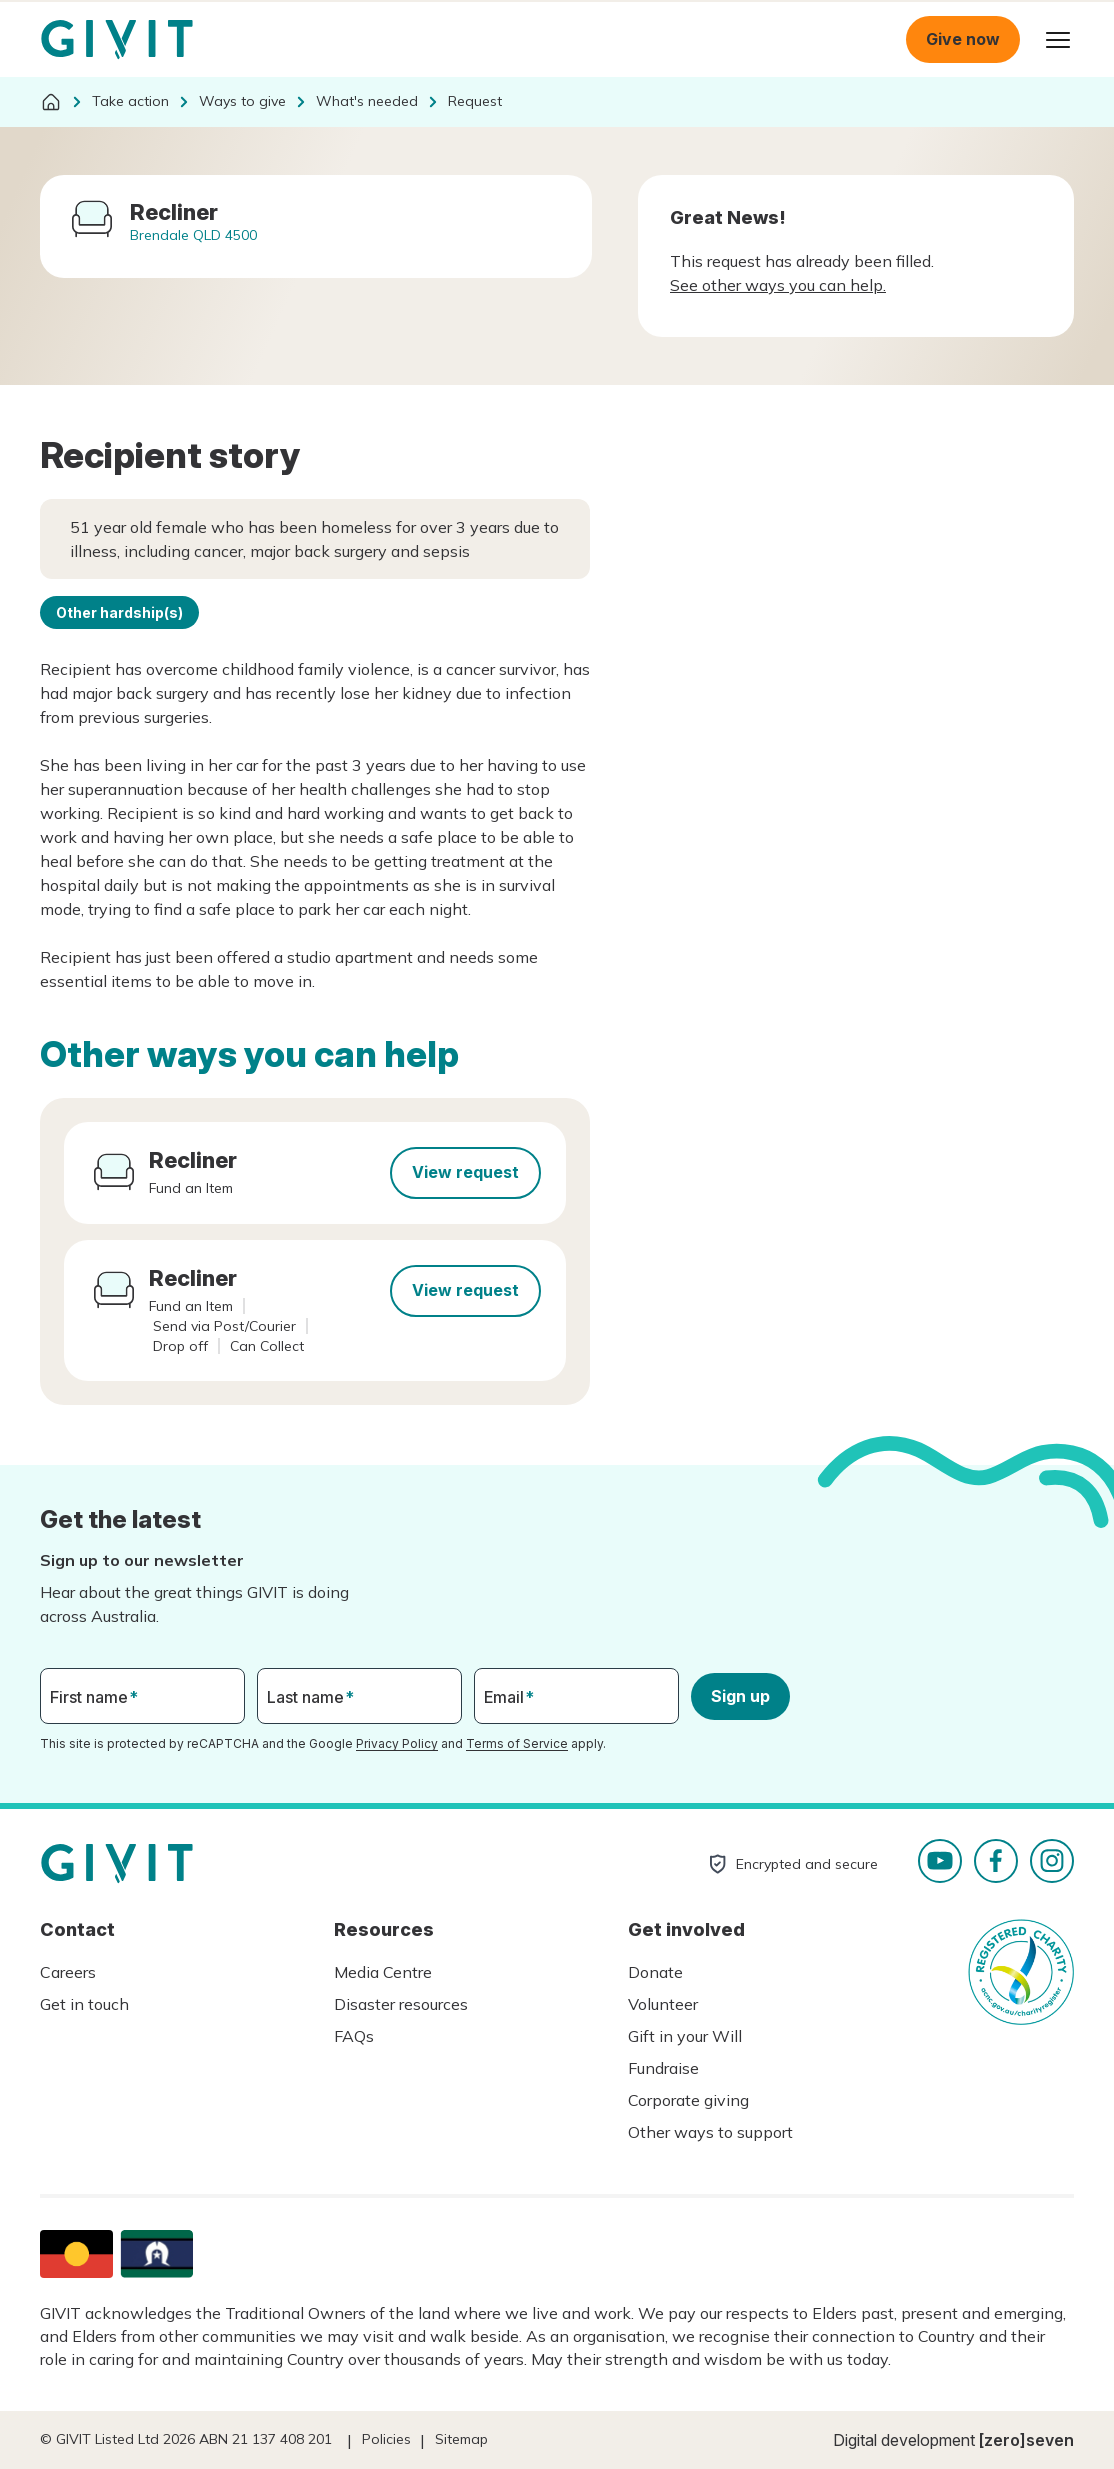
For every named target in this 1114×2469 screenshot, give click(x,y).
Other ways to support (710, 2132)
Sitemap (461, 2439)
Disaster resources (401, 2004)
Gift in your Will (685, 2036)
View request (465, 1172)
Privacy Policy (397, 1743)
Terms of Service (517, 1743)
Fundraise (663, 2068)
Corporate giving (688, 2100)
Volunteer (663, 2004)
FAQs (354, 2036)
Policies (386, 2439)
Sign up (740, 1696)
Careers (68, 1972)
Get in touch (84, 2004)
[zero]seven (1026, 2440)
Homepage (117, 40)
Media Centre (383, 1972)
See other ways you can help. (778, 285)
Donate (655, 1972)
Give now (963, 39)
